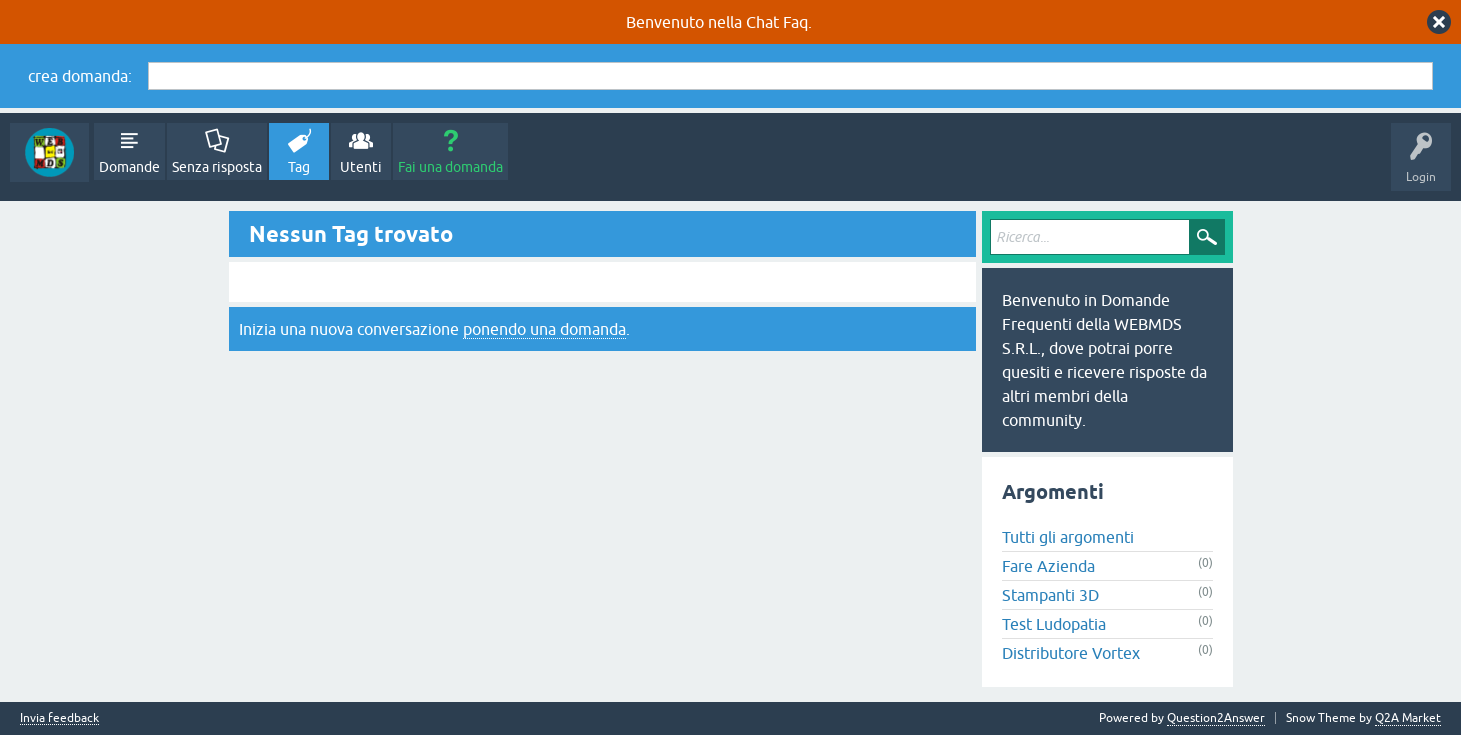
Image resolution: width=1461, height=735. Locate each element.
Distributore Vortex (1071, 653)
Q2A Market (1408, 718)
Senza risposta (217, 167)
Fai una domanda (450, 167)
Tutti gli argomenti (1068, 537)
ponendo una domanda (544, 329)
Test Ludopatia (1054, 624)
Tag (299, 167)
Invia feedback (59, 718)
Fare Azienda (1048, 566)
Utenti (361, 167)
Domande (129, 167)
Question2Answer (1216, 718)
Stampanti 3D (1050, 595)
